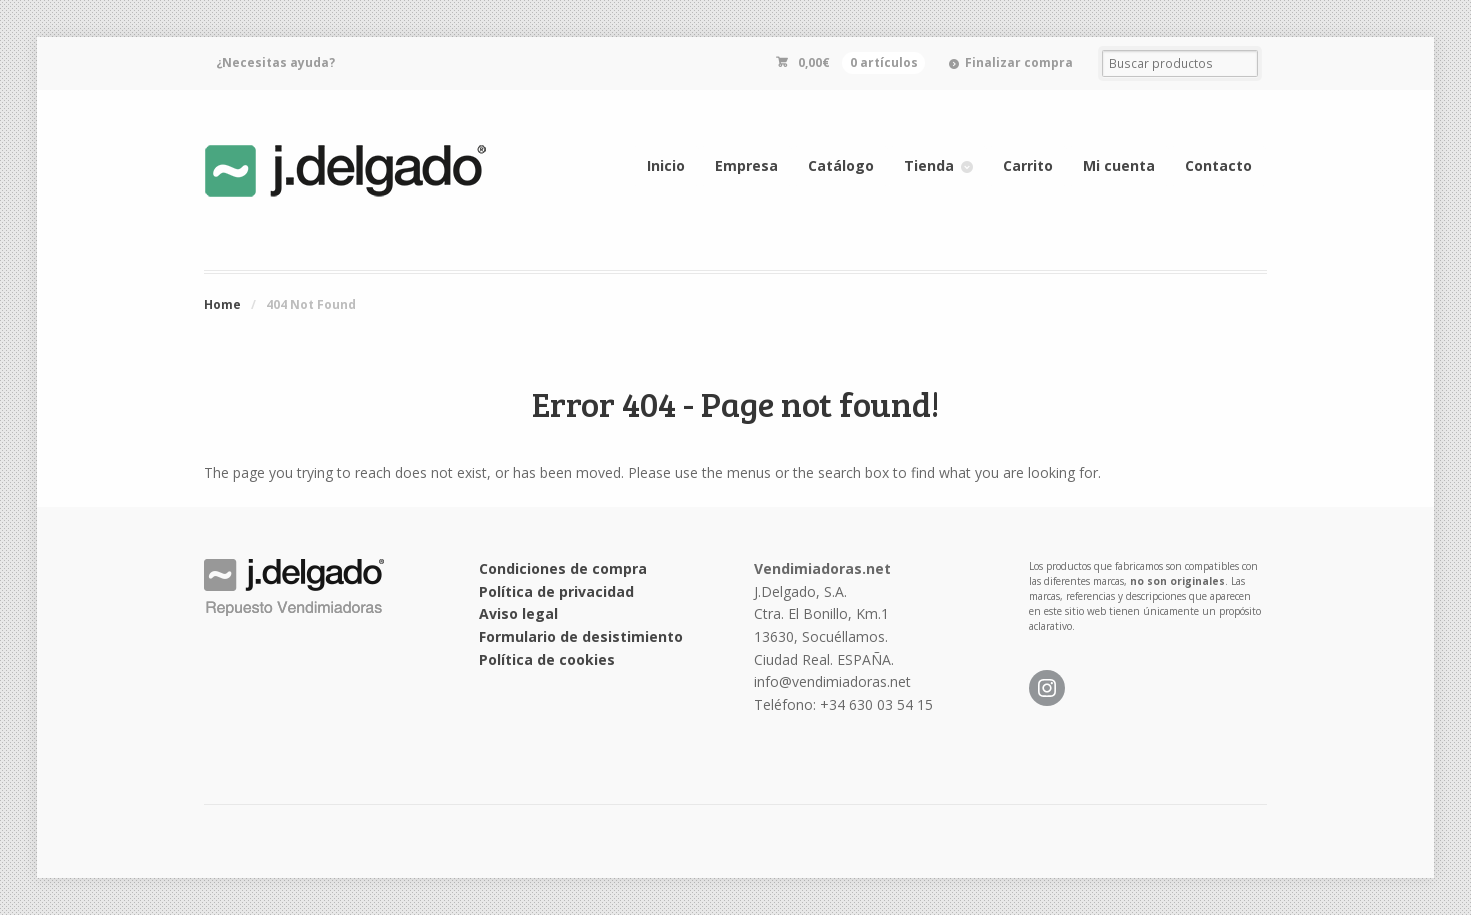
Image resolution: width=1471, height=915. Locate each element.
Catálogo (841, 165)
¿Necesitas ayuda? (275, 62)
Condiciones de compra (563, 568)
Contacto (1218, 165)
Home (222, 304)
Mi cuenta (1119, 165)
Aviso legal (518, 613)
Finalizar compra (1019, 62)
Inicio (666, 165)
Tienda (929, 165)
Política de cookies (547, 659)
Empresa (746, 165)
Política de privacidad (556, 591)
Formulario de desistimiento (581, 636)
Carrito (1028, 165)
